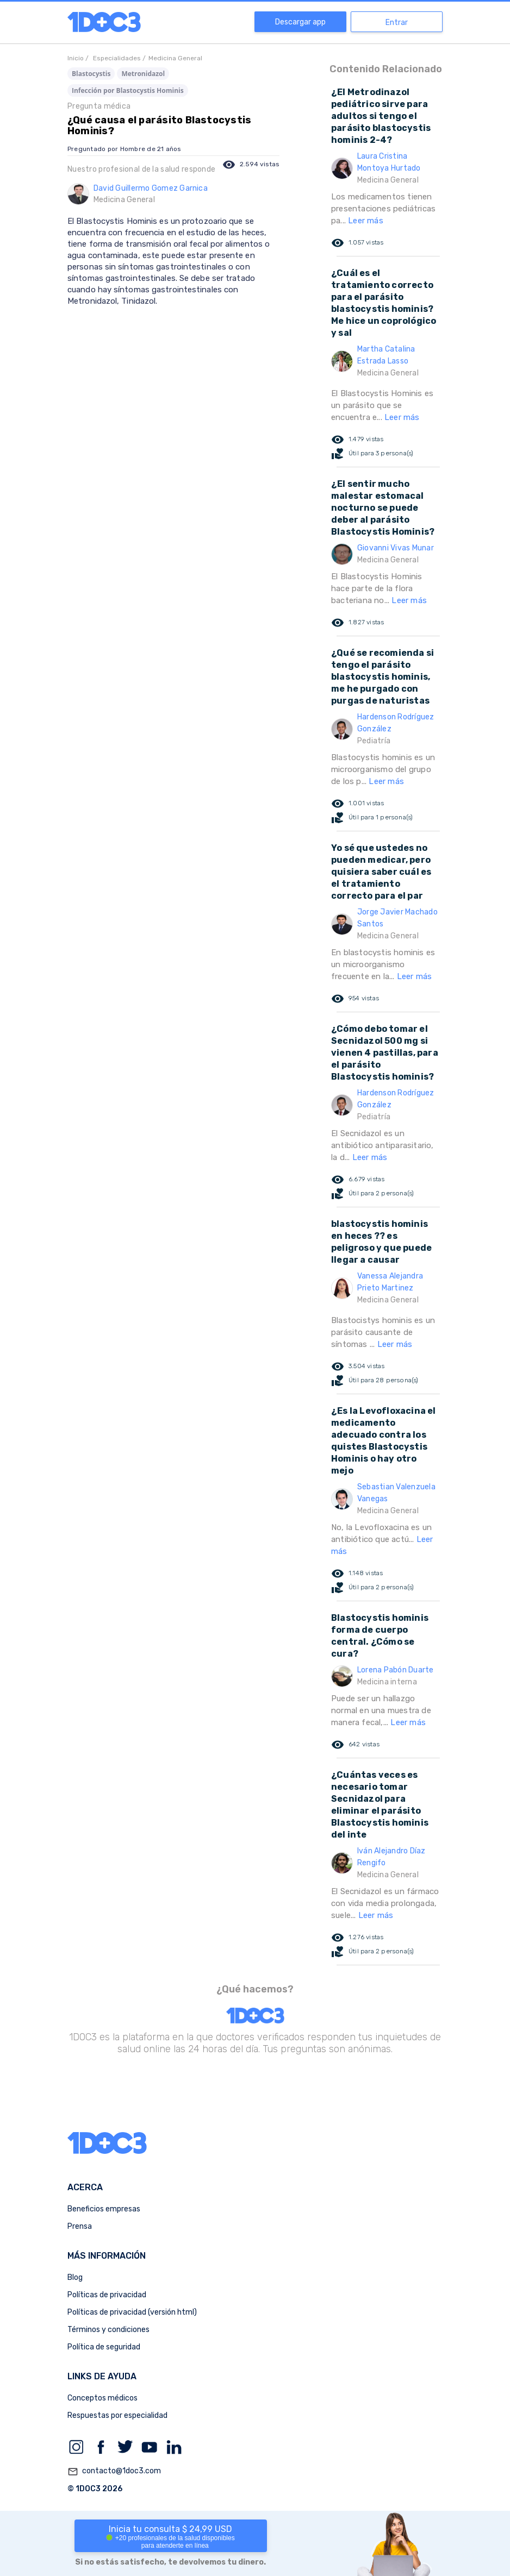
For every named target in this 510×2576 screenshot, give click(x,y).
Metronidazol (143, 73)
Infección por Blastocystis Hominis (128, 90)
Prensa (79, 2226)
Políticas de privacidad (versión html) (132, 2312)
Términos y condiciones (108, 2329)
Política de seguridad (103, 2347)
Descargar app (300, 22)
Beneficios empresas (103, 2209)
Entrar (396, 22)
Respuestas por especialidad (117, 2415)
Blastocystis (91, 73)
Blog (75, 2277)
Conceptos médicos (102, 2398)
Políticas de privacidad (106, 2294)
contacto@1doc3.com (114, 2471)
